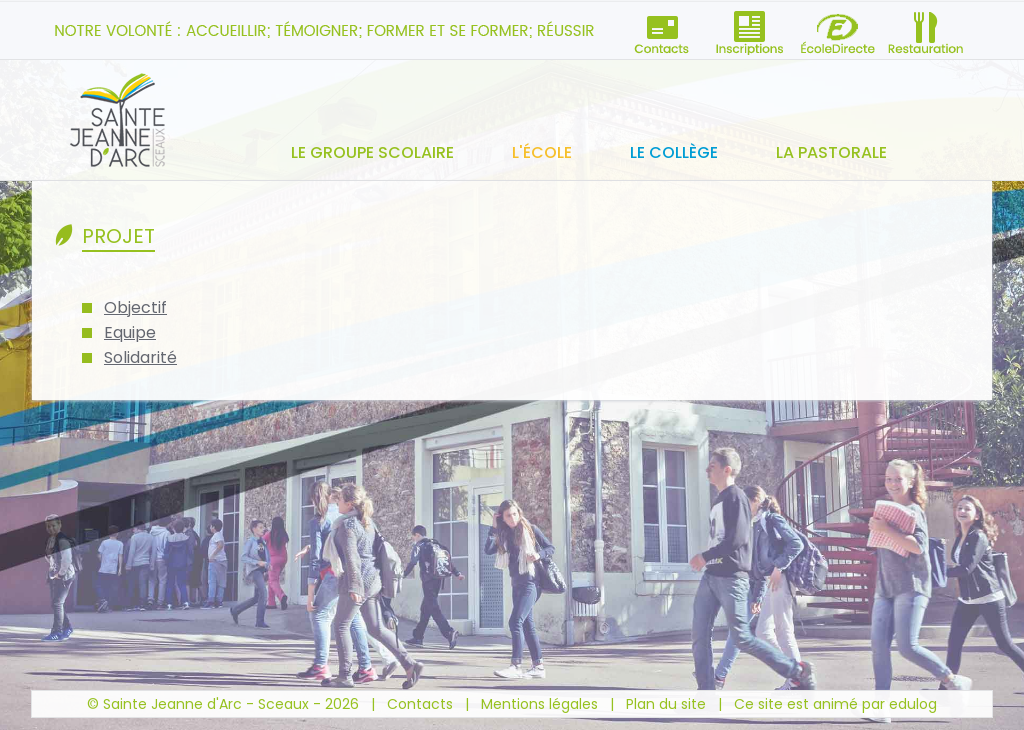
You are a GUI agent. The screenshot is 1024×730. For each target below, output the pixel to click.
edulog (913, 704)
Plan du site (666, 704)
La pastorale (831, 152)
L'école (542, 152)
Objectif (135, 307)
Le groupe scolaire (372, 152)
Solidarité (140, 357)
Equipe (130, 332)
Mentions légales (539, 704)
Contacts (420, 704)
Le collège (674, 152)
